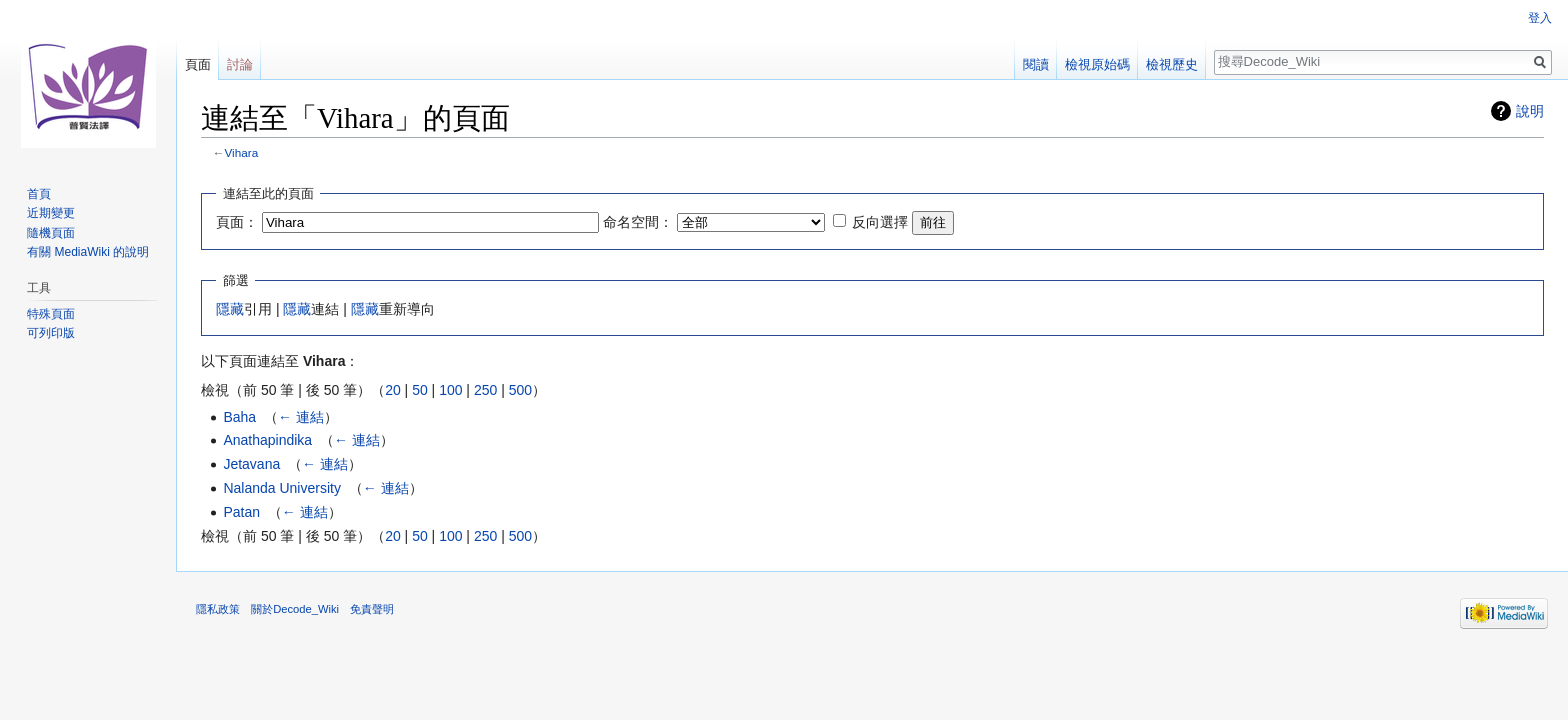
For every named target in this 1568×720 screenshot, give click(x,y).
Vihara (242, 152)
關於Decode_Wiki (295, 609)
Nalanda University (282, 488)
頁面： (237, 222)
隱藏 (230, 309)
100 (450, 390)
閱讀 (1036, 64)
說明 (1530, 111)
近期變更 (51, 213)
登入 (1540, 18)
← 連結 (301, 417)
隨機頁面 (51, 233)
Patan (241, 512)
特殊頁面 (51, 314)
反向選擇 (880, 222)
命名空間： (638, 222)
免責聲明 (372, 609)
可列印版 (51, 333)
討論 (240, 64)
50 (420, 390)
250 (485, 390)
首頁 (39, 194)
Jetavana (251, 464)
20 (393, 390)
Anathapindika (267, 440)
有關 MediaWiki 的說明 (88, 252)
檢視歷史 (1172, 64)
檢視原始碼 (1097, 64)
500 (520, 390)
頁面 (198, 64)
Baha (239, 417)
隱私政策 (218, 609)
